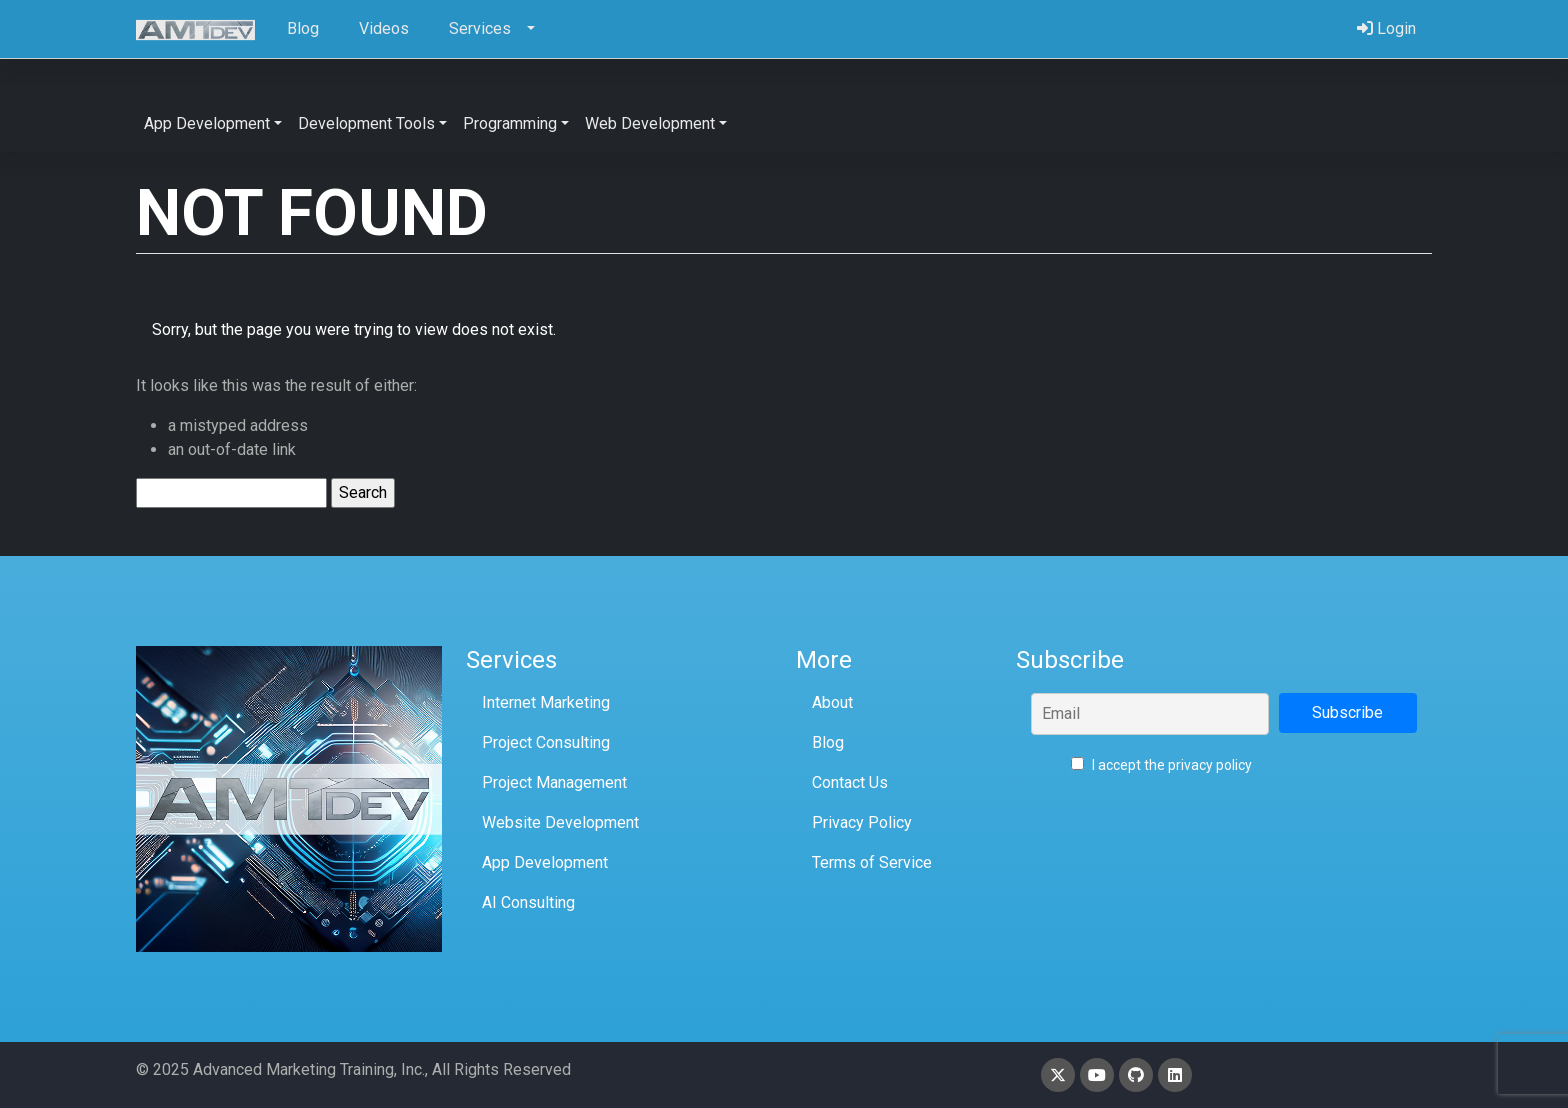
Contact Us (850, 782)
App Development (545, 862)
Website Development (560, 822)
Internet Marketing (546, 702)
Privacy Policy (862, 822)
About (832, 702)
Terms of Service (872, 862)
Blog (828, 742)
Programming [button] (510, 123)
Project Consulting (546, 742)
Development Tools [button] (366, 123)
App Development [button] (207, 123)
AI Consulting (528, 902)
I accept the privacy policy (1161, 765)
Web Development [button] (650, 123)
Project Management (554, 782)
